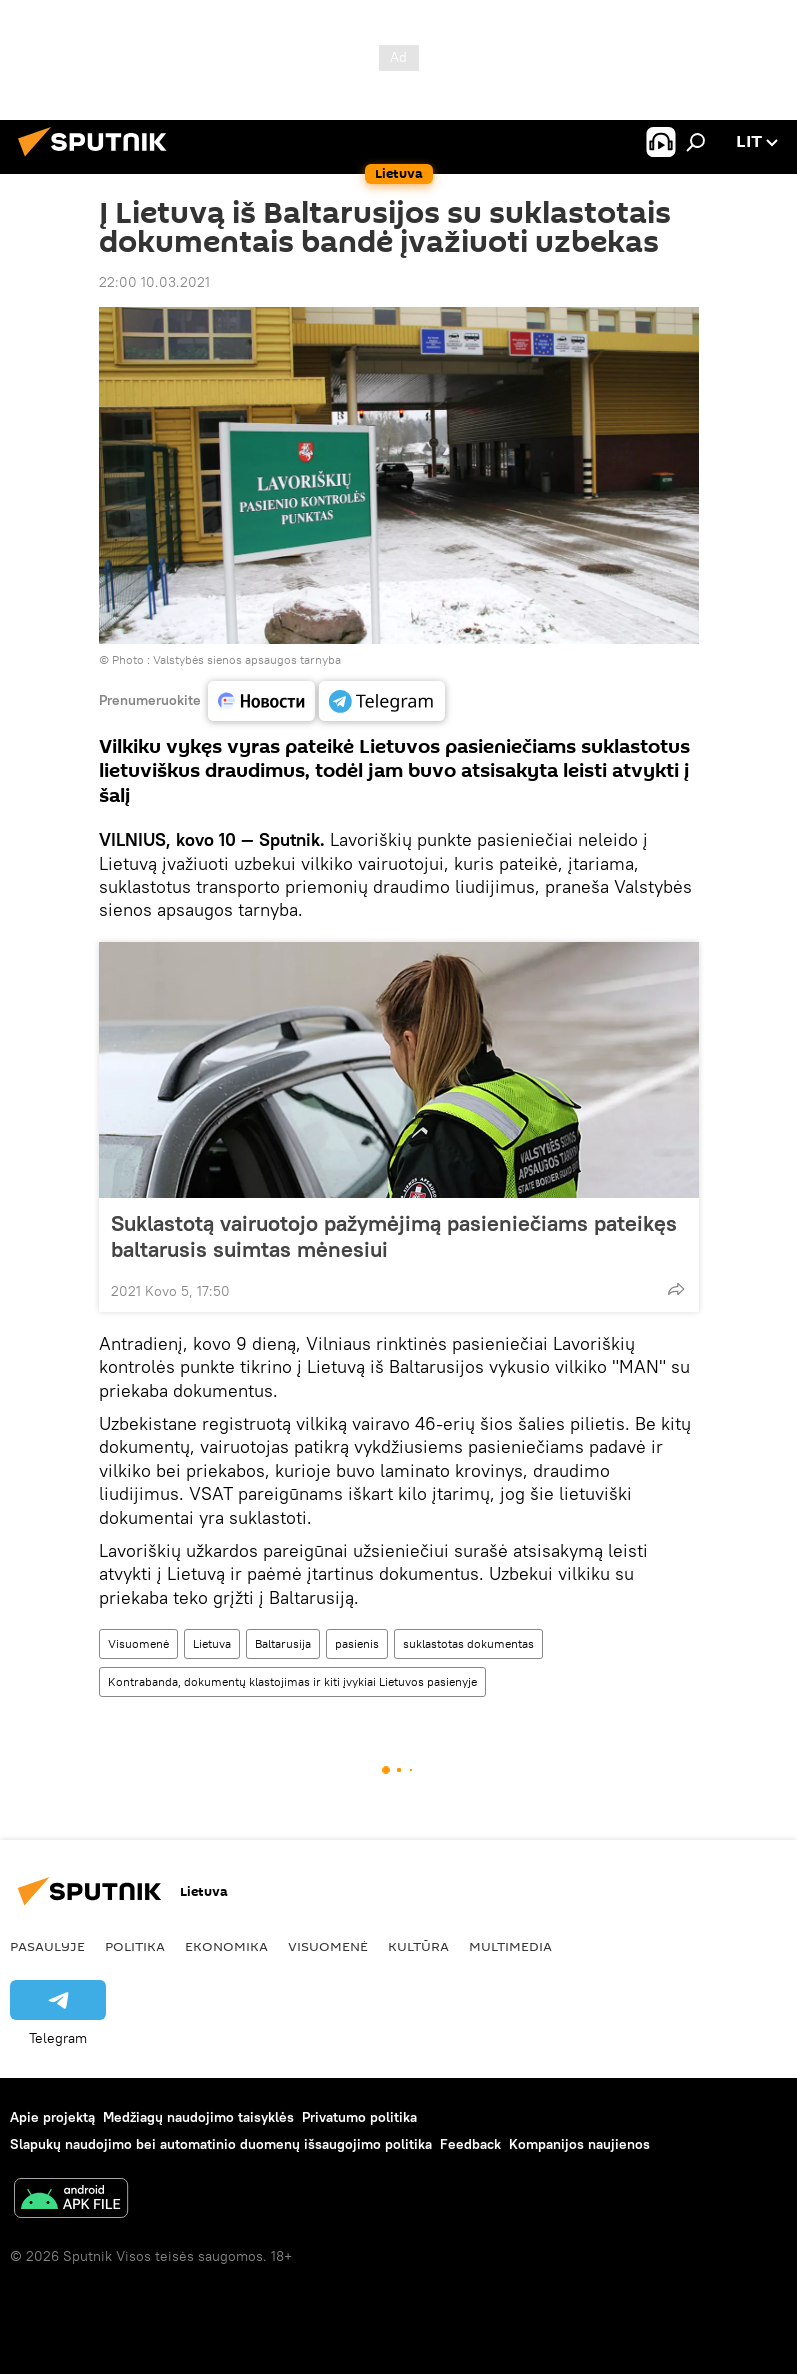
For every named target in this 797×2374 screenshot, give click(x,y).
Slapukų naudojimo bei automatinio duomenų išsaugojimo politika (221, 2144)
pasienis (357, 1643)
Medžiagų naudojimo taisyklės (198, 2117)
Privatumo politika (359, 2117)
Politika (135, 1946)
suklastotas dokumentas (468, 1643)
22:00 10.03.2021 (154, 282)
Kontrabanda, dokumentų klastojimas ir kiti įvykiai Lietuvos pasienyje (292, 1681)
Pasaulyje (47, 1946)
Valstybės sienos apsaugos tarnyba (247, 659)
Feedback (470, 2144)
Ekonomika (226, 1946)
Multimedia (510, 1946)
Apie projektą (52, 2117)
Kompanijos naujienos (579, 2144)
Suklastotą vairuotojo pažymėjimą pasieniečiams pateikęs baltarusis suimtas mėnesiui (394, 1236)
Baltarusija (283, 1643)
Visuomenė (138, 1643)
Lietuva (212, 1643)
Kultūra (418, 1946)
